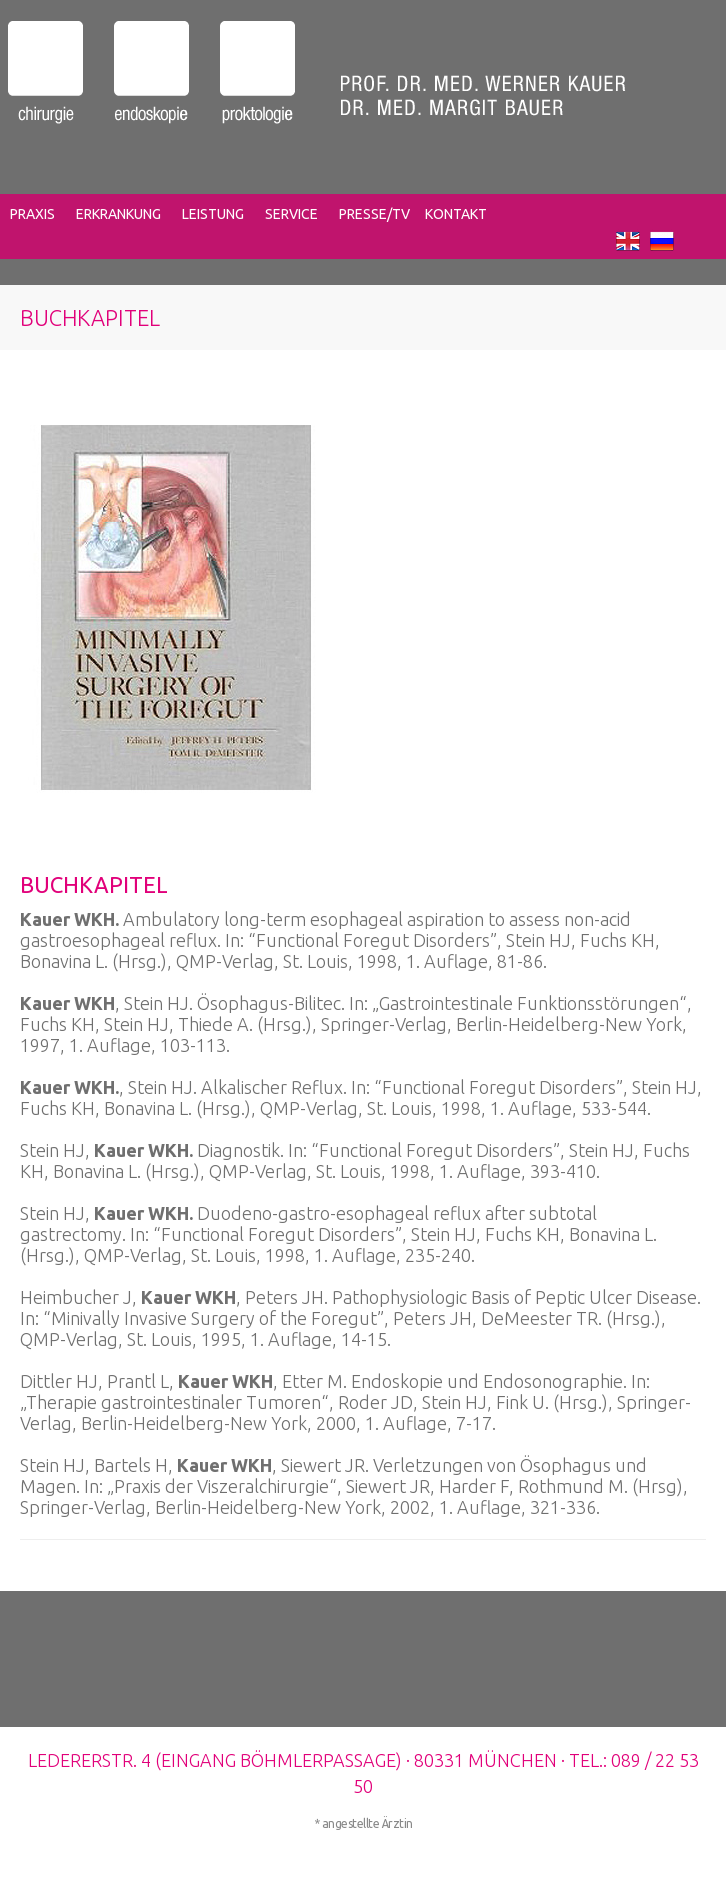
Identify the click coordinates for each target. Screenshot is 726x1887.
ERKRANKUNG (118, 214)
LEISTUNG (213, 214)
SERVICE (291, 214)
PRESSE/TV (374, 214)
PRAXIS (32, 214)
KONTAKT (456, 214)
